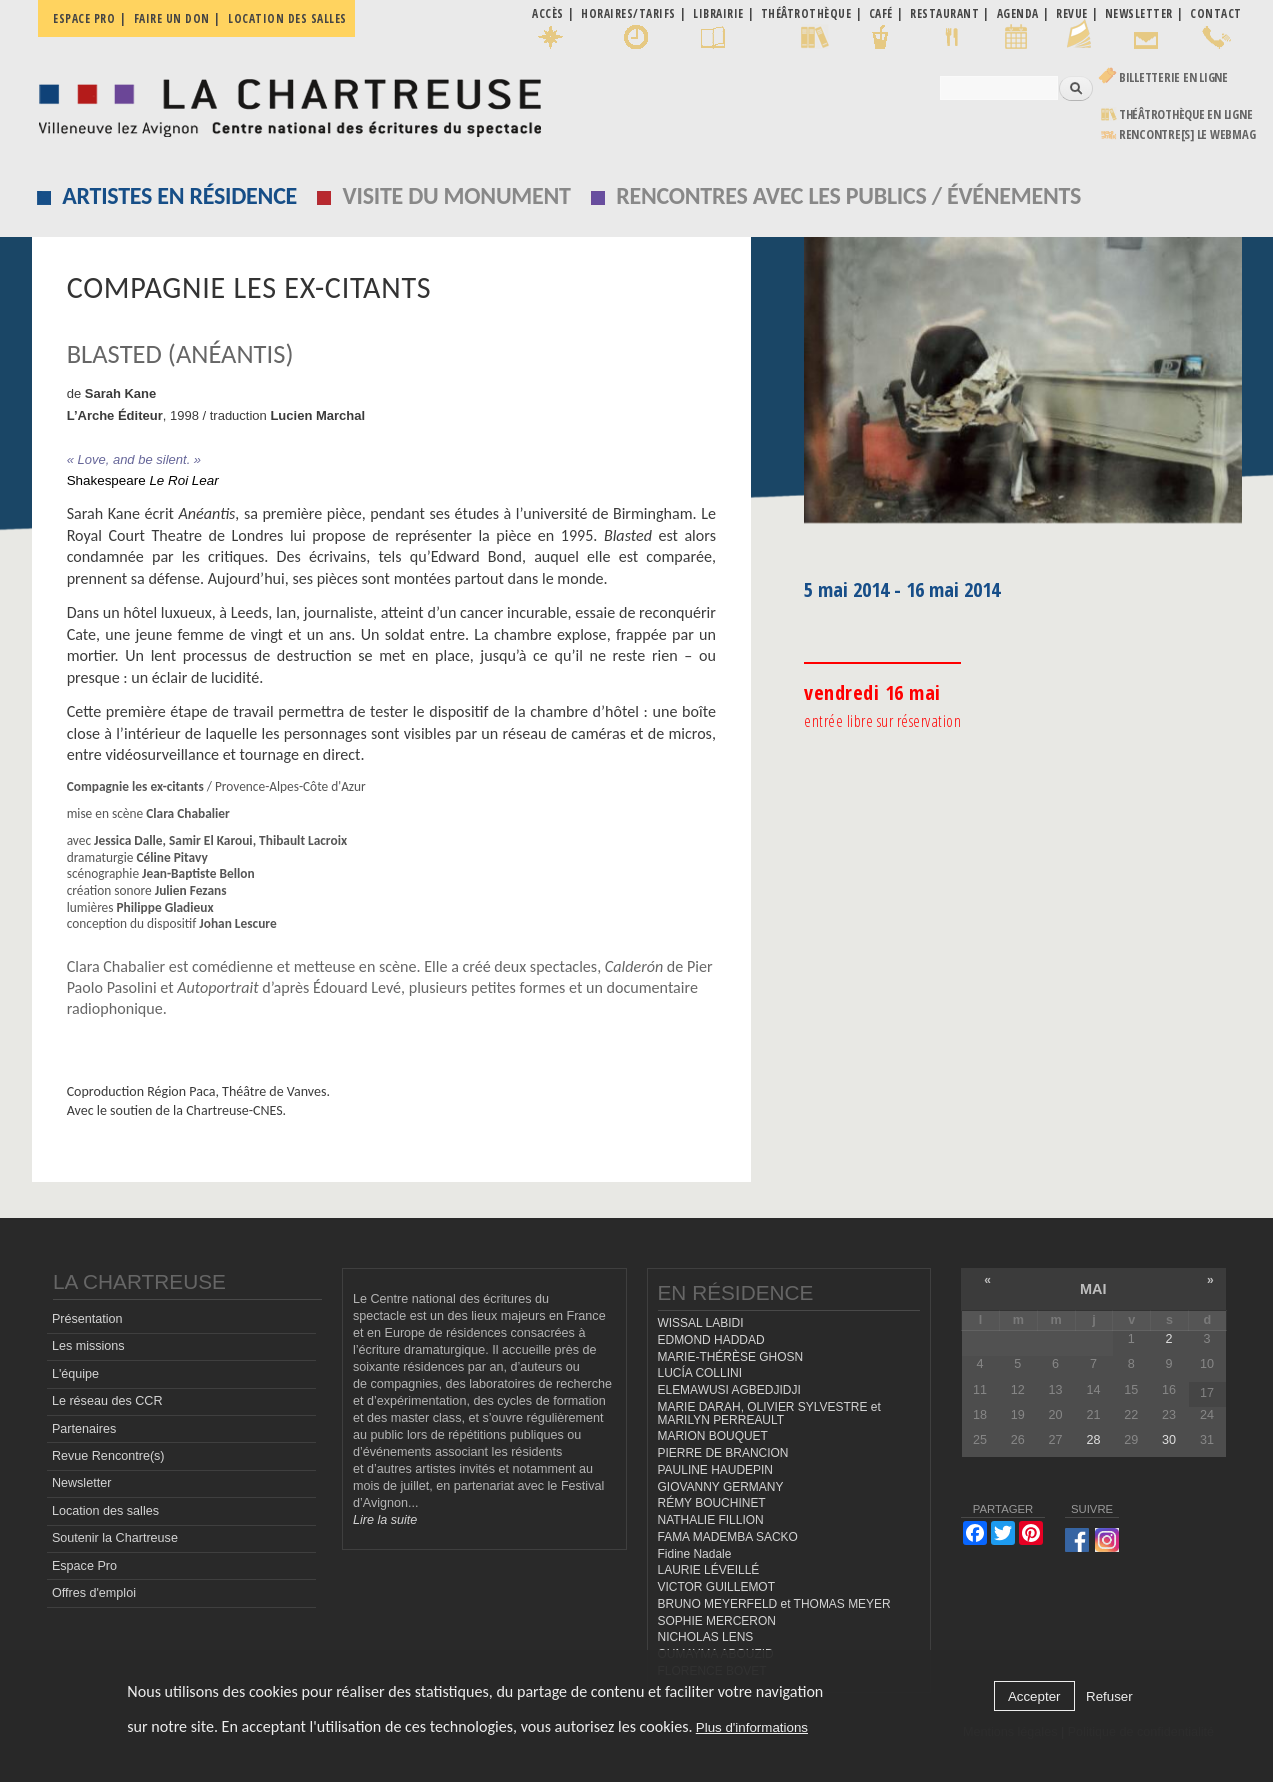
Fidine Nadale (695, 1554)
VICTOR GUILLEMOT (717, 1587)
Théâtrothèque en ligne (1186, 114)
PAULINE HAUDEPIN (716, 1470)
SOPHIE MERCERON (717, 1621)
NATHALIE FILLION (711, 1520)
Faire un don (172, 18)
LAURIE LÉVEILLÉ (709, 1570)
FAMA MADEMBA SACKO (728, 1537)
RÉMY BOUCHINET (712, 1503)
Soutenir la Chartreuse (115, 1538)
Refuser (1109, 1696)
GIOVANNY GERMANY (721, 1487)
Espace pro (84, 18)
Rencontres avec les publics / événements (848, 195)
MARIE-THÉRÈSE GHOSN (731, 1357)
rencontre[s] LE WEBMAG (1187, 134)
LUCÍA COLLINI (700, 1374)
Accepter (1034, 1696)
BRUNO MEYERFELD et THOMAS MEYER (774, 1604)
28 (1093, 1440)
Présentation (87, 1319)
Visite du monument (457, 195)
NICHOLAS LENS (706, 1637)
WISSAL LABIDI (701, 1323)
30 (1169, 1440)
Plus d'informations (752, 1727)
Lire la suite (385, 1521)
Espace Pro (84, 1566)
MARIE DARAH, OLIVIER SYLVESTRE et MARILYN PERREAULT (769, 1413)
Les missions (88, 1347)
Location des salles (287, 18)
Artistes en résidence (179, 195)
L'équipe (75, 1374)
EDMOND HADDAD (711, 1340)
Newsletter (82, 1484)
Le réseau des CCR (107, 1401)
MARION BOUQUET (713, 1436)
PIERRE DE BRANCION (723, 1453)
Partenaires (84, 1429)
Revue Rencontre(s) (108, 1456)
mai (1093, 1289)
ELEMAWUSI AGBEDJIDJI (729, 1390)
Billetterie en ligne (1173, 77)
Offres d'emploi (94, 1593)
